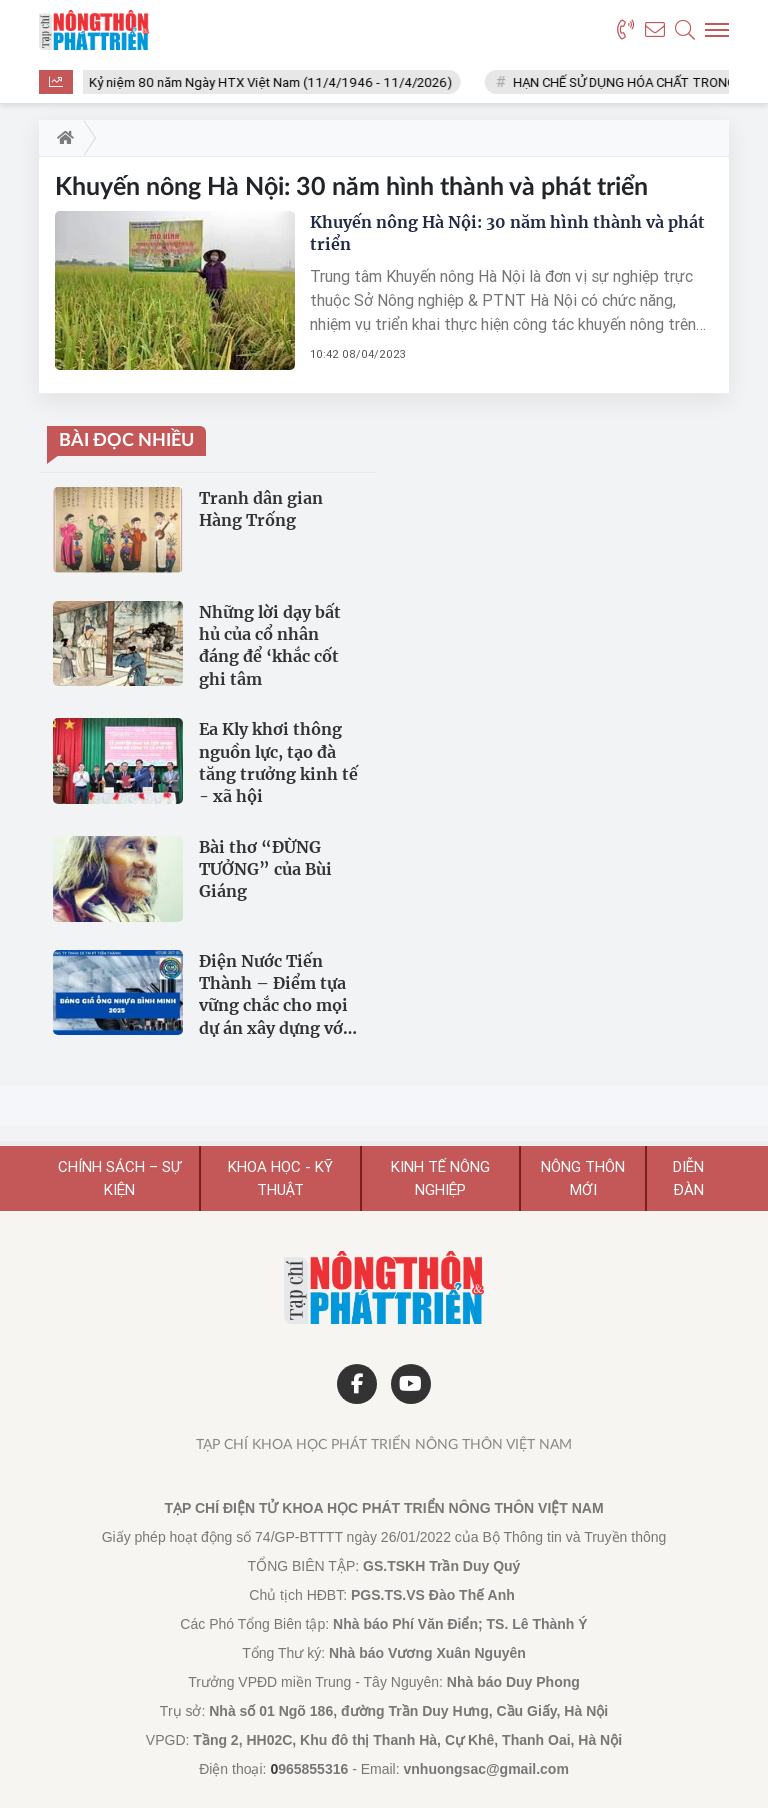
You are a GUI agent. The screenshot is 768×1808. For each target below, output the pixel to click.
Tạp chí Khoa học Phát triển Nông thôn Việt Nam (384, 1445)
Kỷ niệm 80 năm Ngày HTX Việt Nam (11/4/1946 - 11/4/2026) (276, 82)
